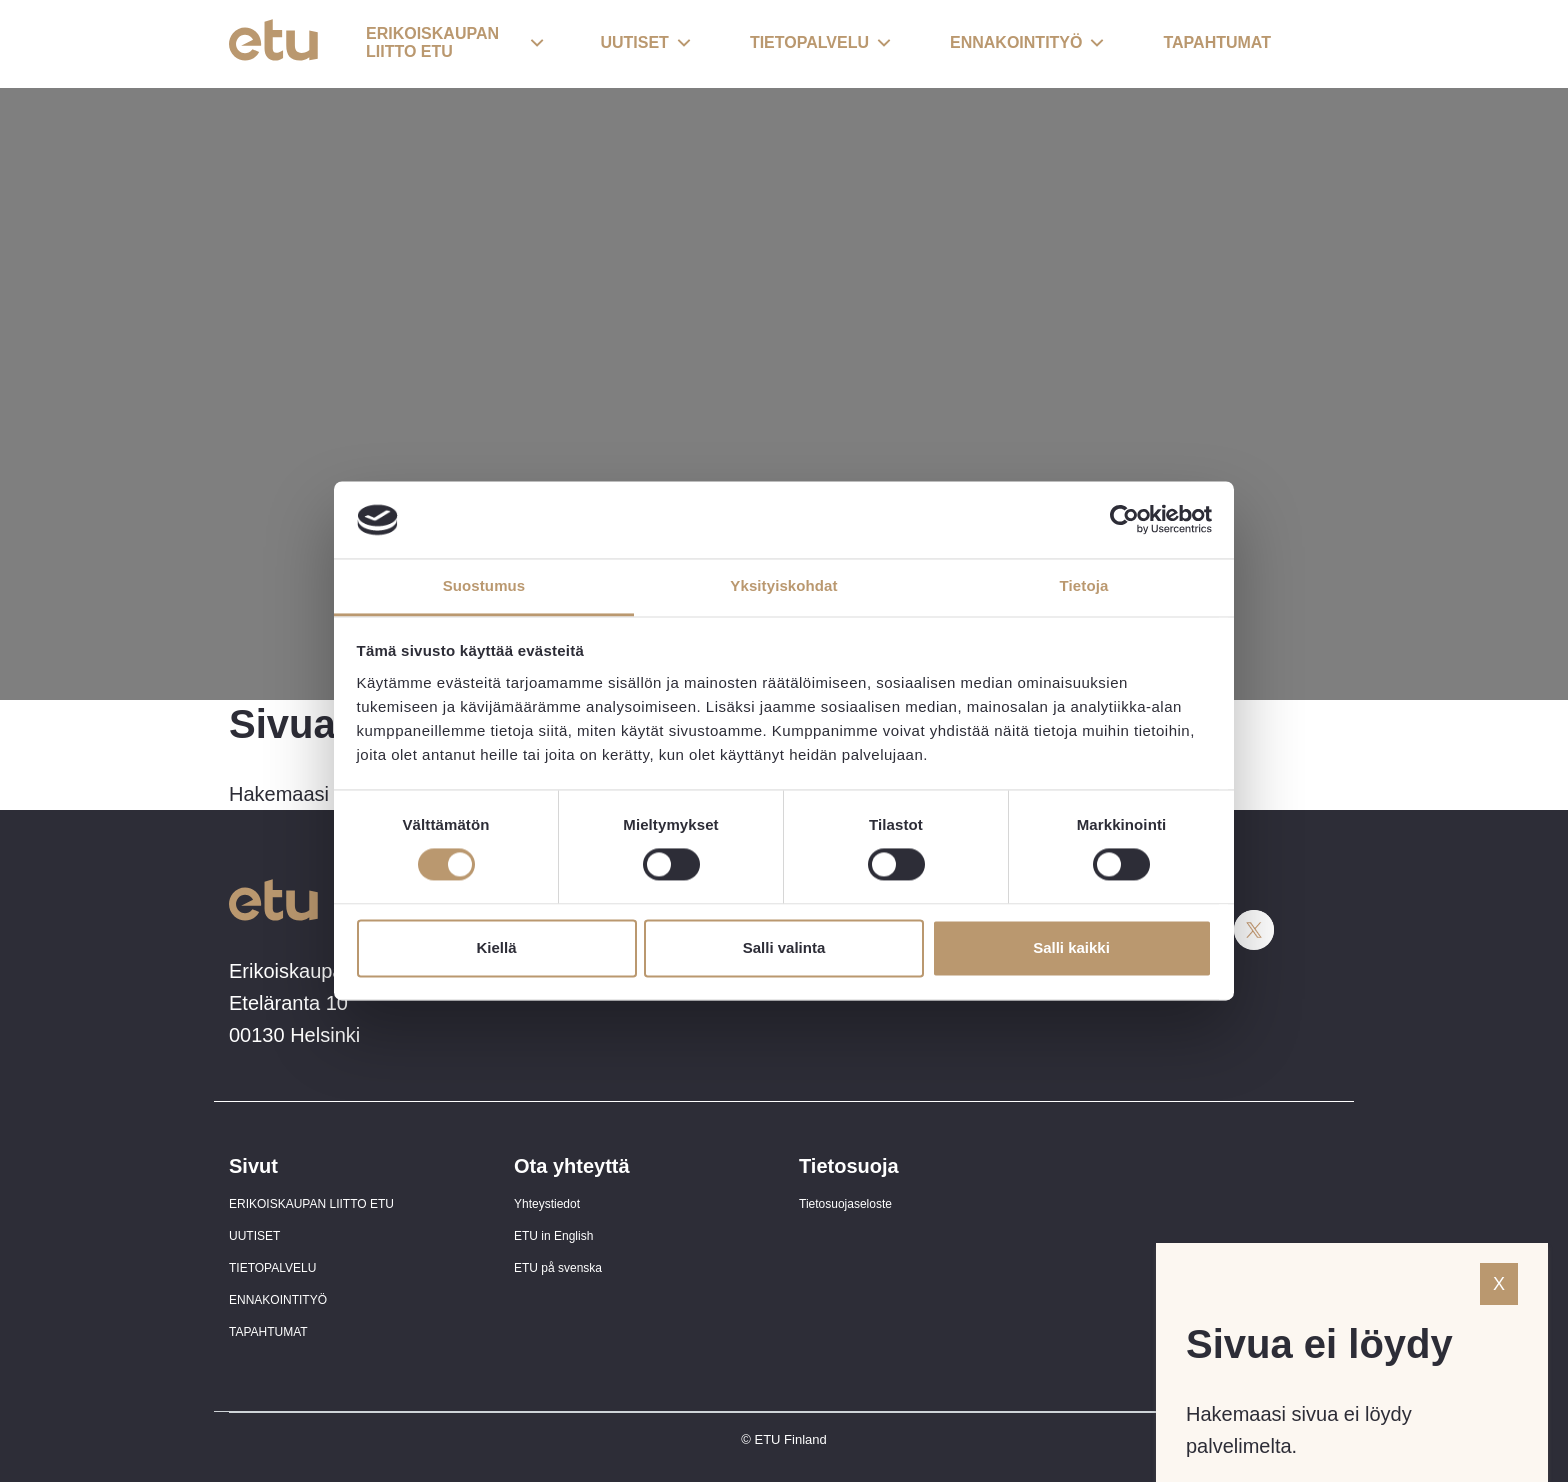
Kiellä (496, 947)
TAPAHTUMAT (268, 1332)
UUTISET (254, 1236)
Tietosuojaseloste (845, 1204)
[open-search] (1309, 44)
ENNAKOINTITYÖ (278, 1300)
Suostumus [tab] (484, 585)
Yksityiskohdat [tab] (783, 585)
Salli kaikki (1071, 947)
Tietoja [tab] (1084, 585)
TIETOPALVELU (272, 1268)
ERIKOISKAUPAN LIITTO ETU (311, 1204)
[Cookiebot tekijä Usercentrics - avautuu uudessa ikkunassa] (1124, 520)
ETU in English (553, 1236)
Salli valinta (784, 947)
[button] (455, 44)
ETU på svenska (558, 1268)
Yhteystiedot (547, 1204)
